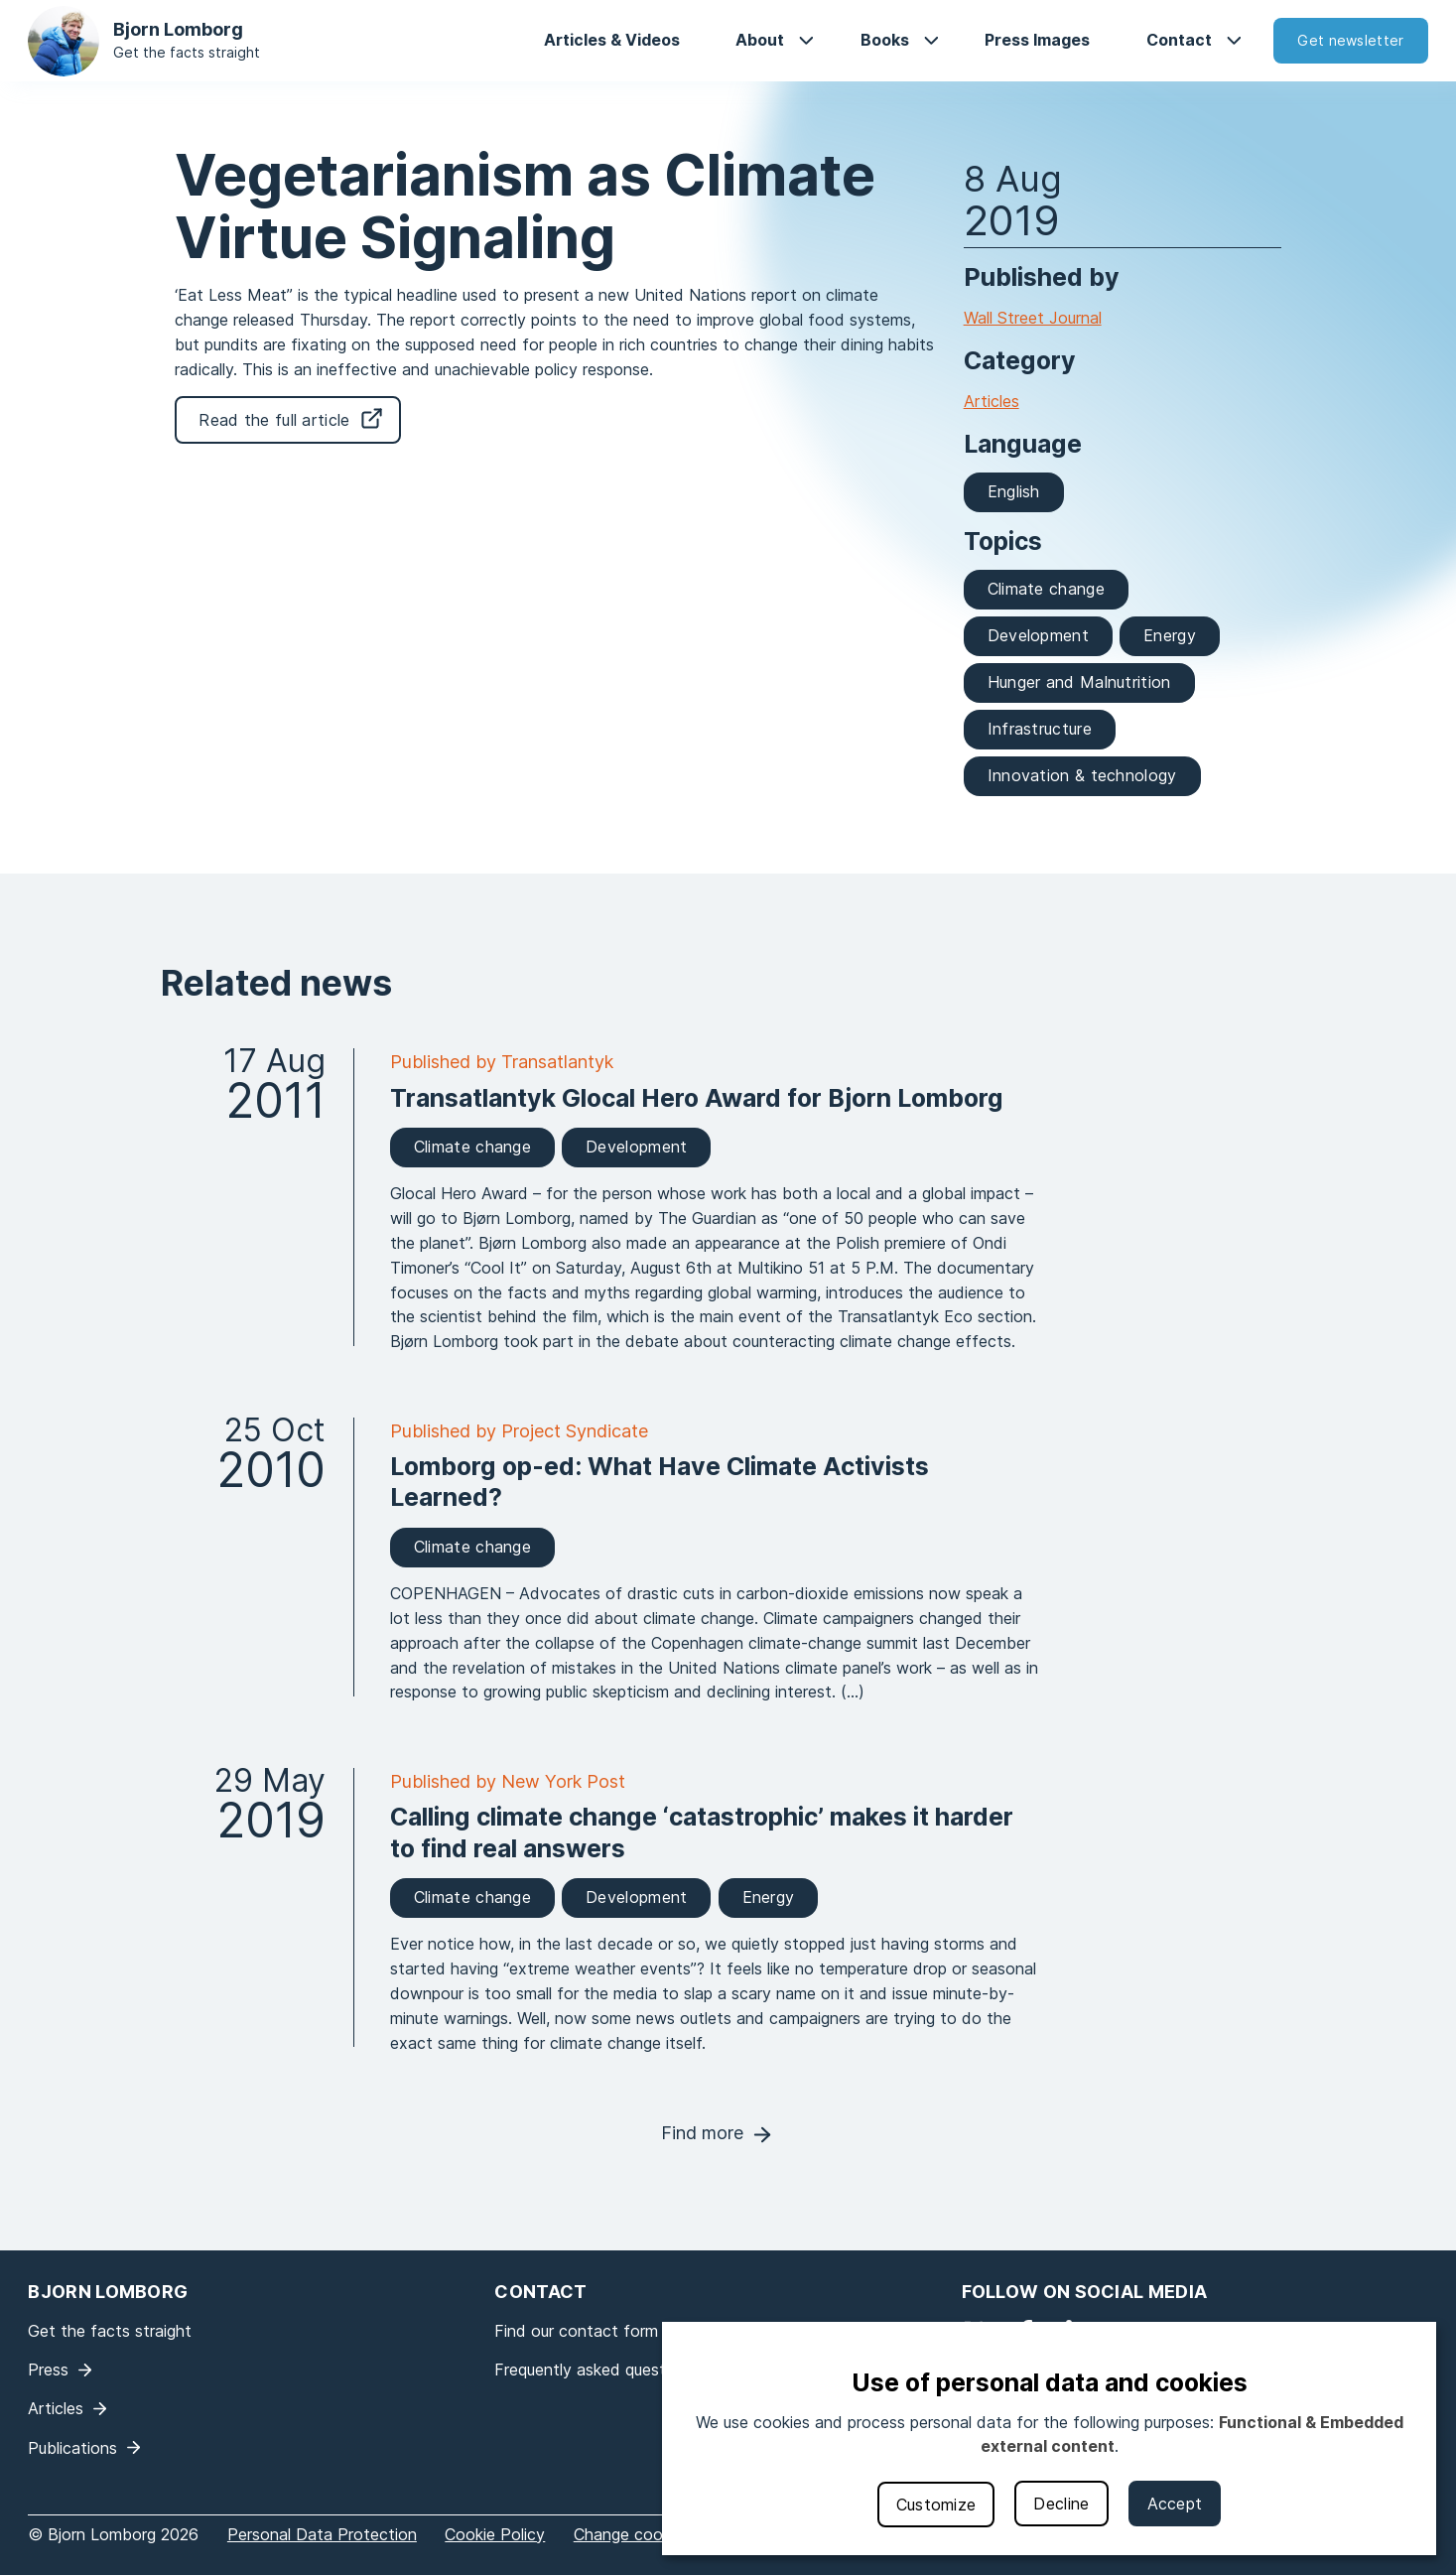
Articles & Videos (612, 40)
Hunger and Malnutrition (1079, 682)
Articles (991, 401)
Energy (1169, 635)
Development (1038, 635)
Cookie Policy (495, 2534)
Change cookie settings (660, 2534)
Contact (1179, 40)
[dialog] (1049, 2438)
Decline (1061, 2503)
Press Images (1037, 40)
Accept (1175, 2503)
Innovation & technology (1082, 775)
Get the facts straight (186, 52)
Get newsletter (1350, 40)
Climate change (1046, 589)
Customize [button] (936, 2504)
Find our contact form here (594, 2331)
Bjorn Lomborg (178, 29)
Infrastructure (1040, 729)
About (759, 40)
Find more (702, 2132)
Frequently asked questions (595, 2369)
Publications (72, 2448)
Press (48, 2369)
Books (884, 40)
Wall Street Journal (1033, 318)
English (1014, 491)
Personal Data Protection (322, 2534)
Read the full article (274, 420)
